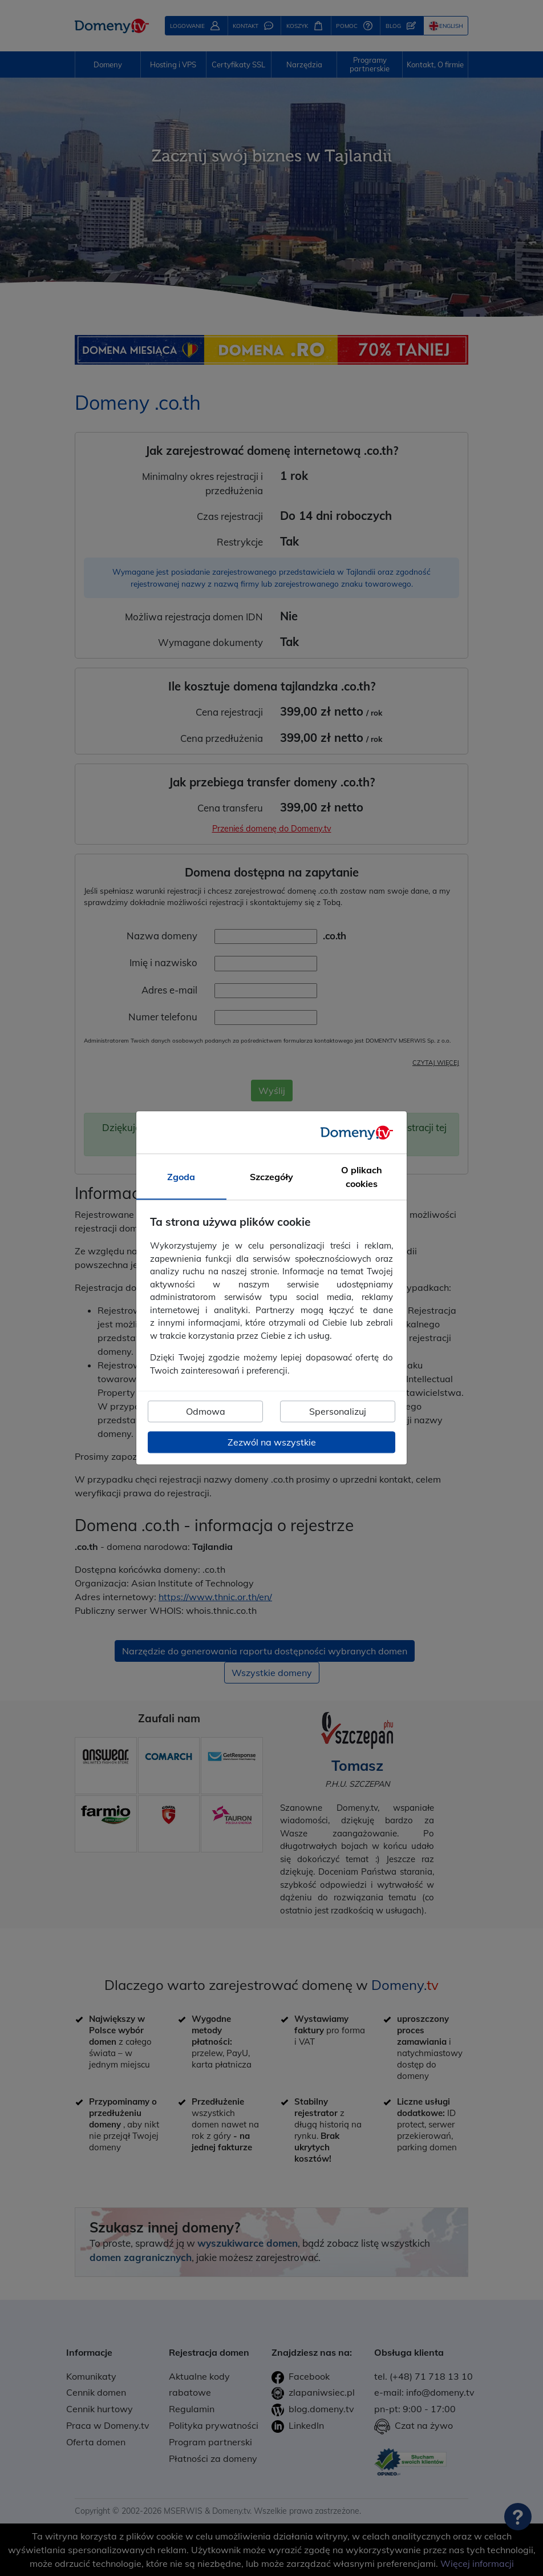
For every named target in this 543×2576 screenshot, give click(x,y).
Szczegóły (271, 1177)
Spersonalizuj (337, 1412)
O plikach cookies (361, 1177)
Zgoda (181, 1177)
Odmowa (205, 1412)
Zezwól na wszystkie (272, 1442)
